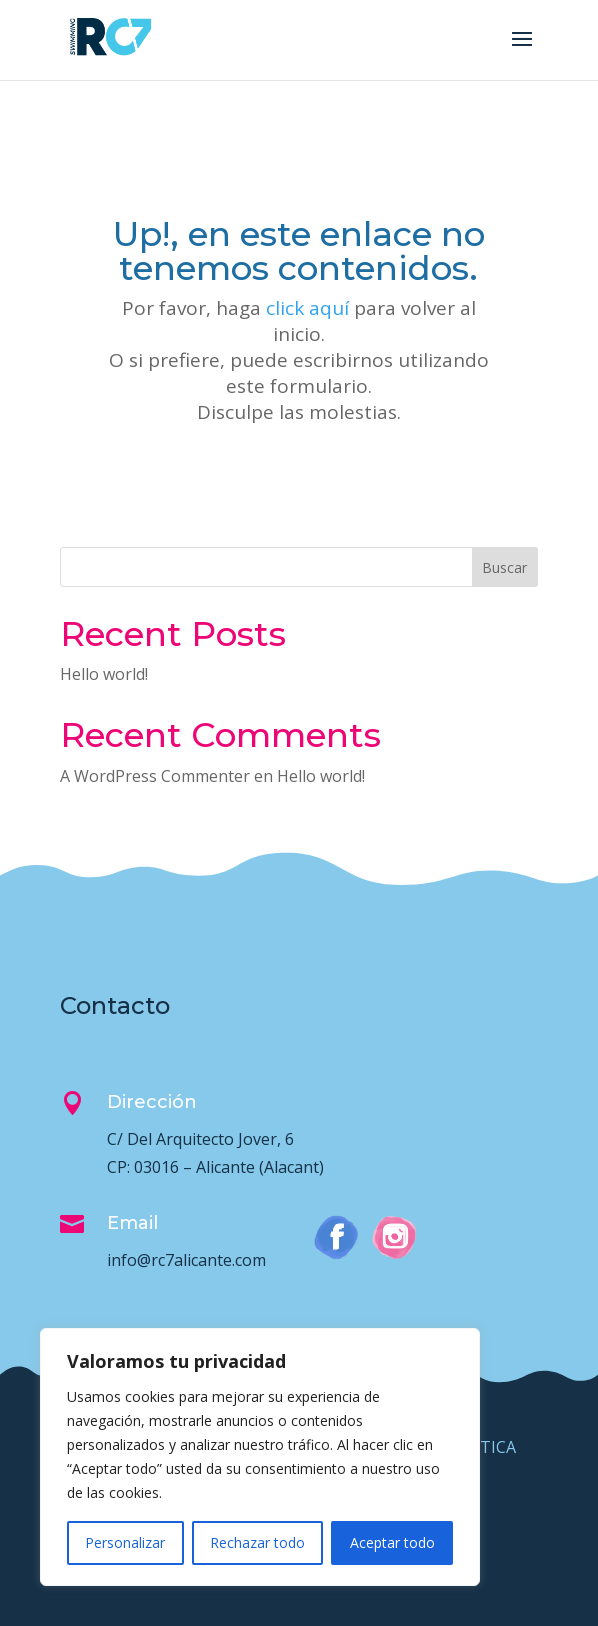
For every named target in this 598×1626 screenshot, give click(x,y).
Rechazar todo (257, 1542)
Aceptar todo (392, 1542)
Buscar (504, 567)
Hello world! (104, 674)
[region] (260, 1457)
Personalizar (125, 1542)
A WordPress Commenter (155, 776)
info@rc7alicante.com (186, 1260)
